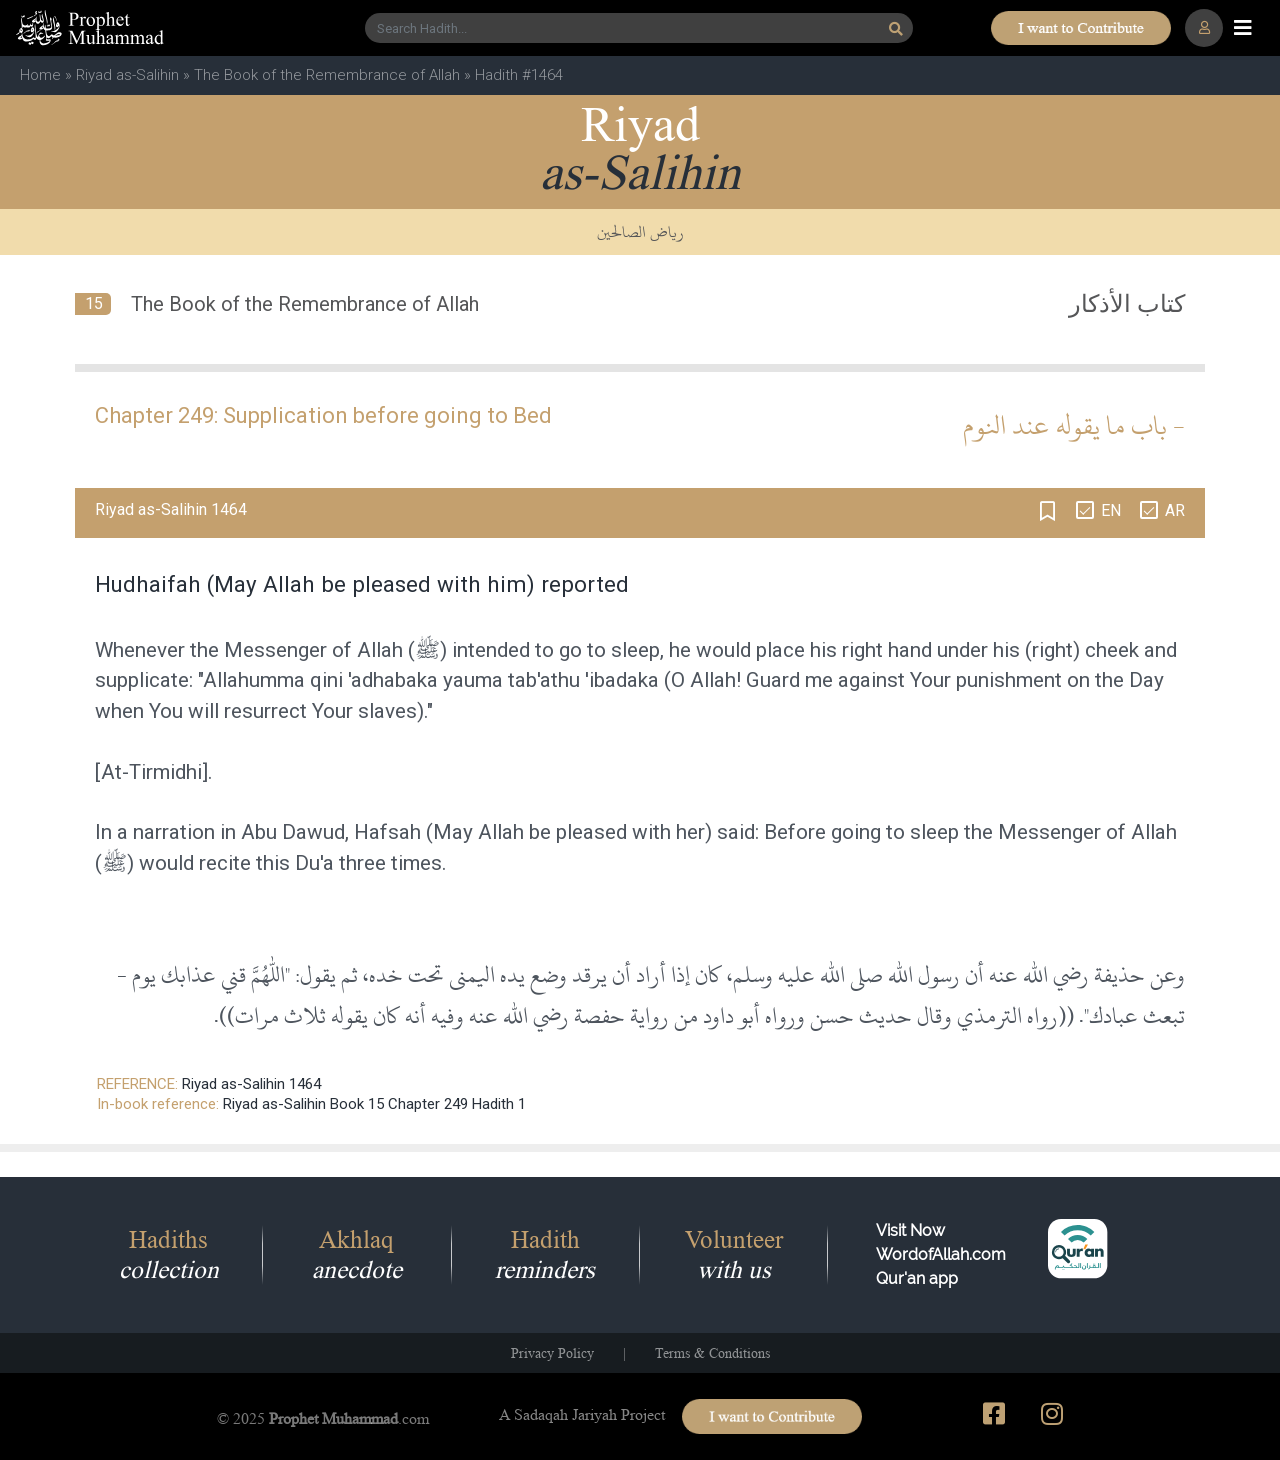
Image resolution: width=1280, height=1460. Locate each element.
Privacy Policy (552, 1353)
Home (40, 75)
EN (1111, 510)
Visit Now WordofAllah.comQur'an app (941, 1254)
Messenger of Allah (313, 650)
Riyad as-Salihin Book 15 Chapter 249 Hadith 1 (374, 1104)
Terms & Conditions (712, 1353)
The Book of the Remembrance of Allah (327, 75)
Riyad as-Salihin (127, 75)
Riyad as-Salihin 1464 (251, 1084)
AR (1175, 510)
